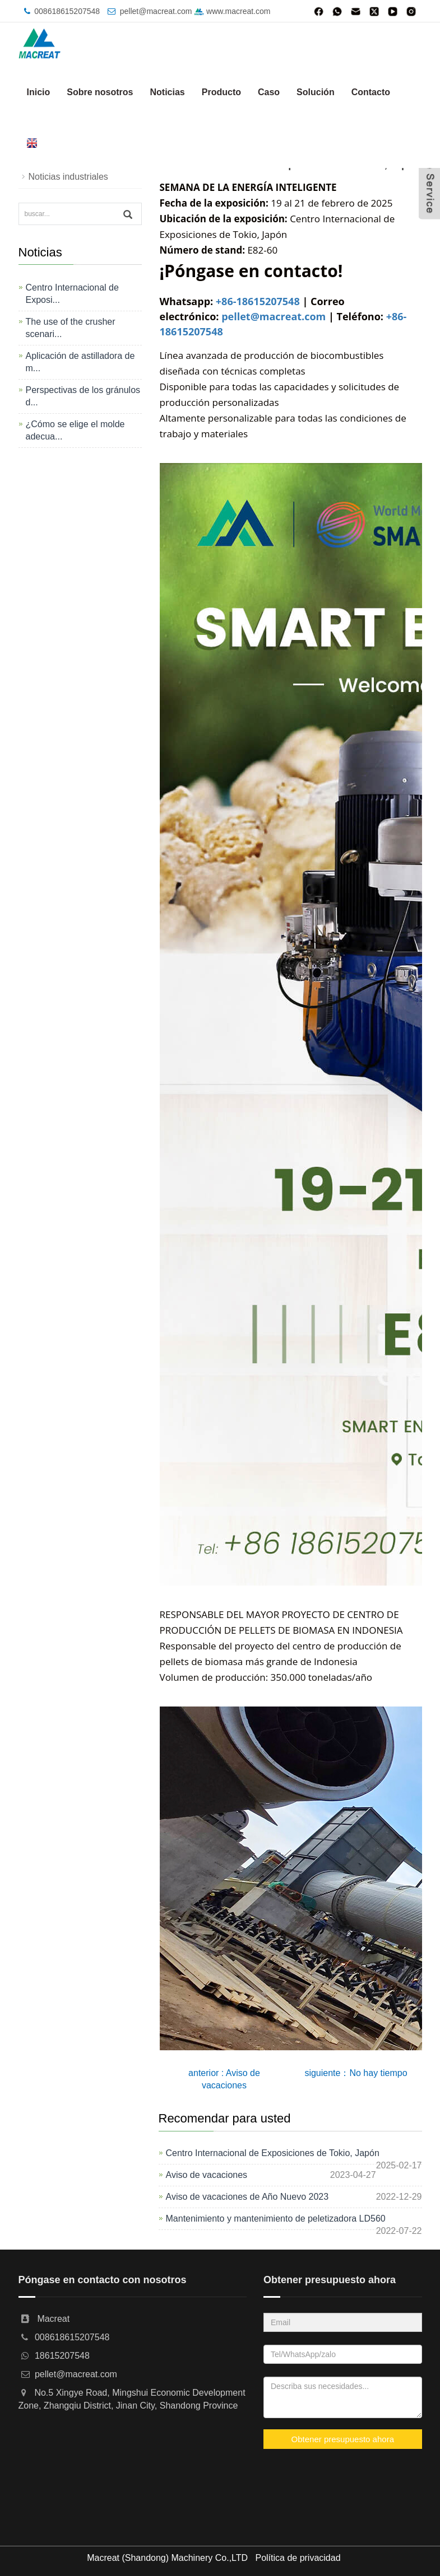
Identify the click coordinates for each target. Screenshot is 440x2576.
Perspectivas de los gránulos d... (83, 396)
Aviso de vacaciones (207, 2175)
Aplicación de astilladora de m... (80, 362)
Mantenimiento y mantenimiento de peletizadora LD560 (276, 2218)
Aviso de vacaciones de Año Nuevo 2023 (247, 2196)
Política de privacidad (297, 2558)
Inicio (38, 92)
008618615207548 (67, 11)
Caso (269, 92)
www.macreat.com (232, 11)
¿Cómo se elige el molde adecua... (75, 430)
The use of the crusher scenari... (70, 328)
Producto (221, 92)
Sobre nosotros (100, 92)
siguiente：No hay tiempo (355, 2073)
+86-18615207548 (258, 301)
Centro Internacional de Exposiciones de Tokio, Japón (272, 2153)
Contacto (370, 92)
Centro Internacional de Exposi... (72, 294)
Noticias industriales (68, 176)
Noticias (167, 92)
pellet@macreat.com (156, 11)
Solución (316, 92)
